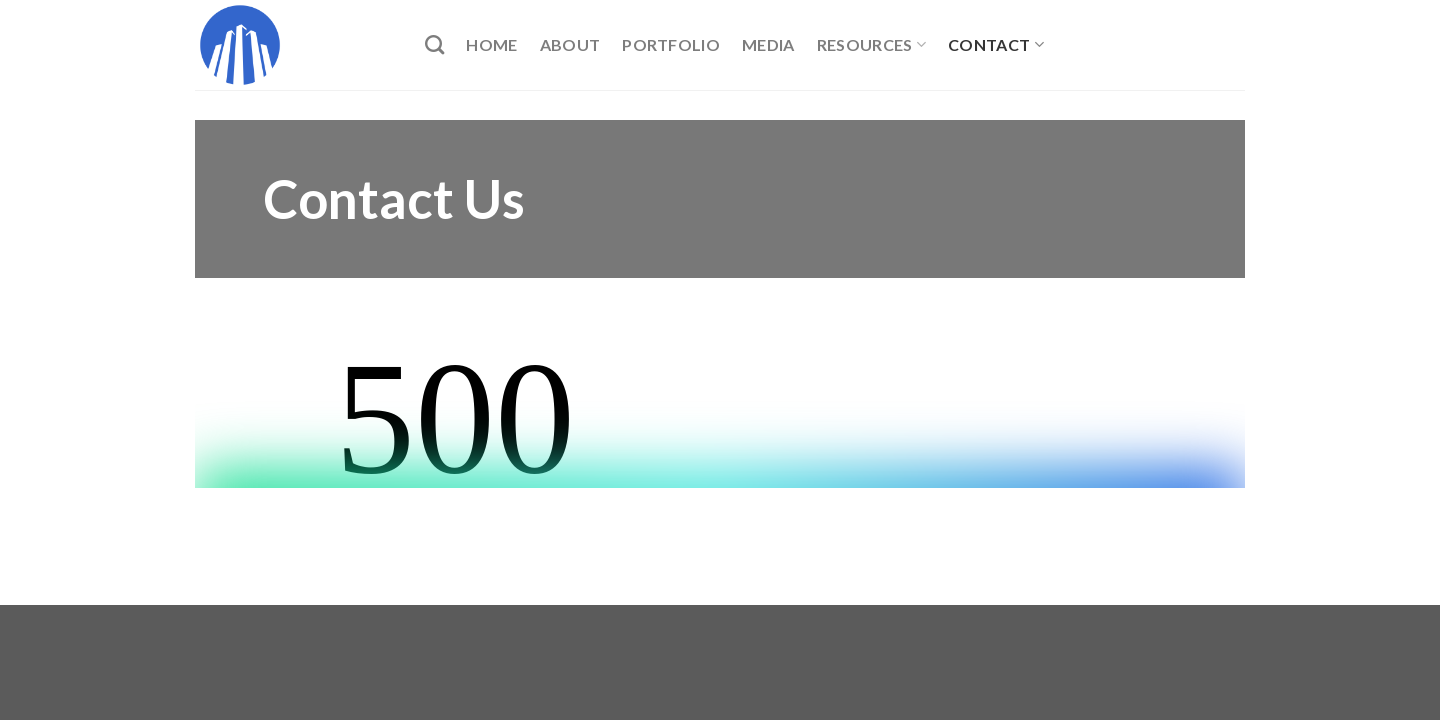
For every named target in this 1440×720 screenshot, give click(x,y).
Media (768, 44)
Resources (871, 45)
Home (491, 44)
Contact (996, 45)
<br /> (720, 413)
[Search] (434, 44)
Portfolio (671, 44)
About (570, 44)
